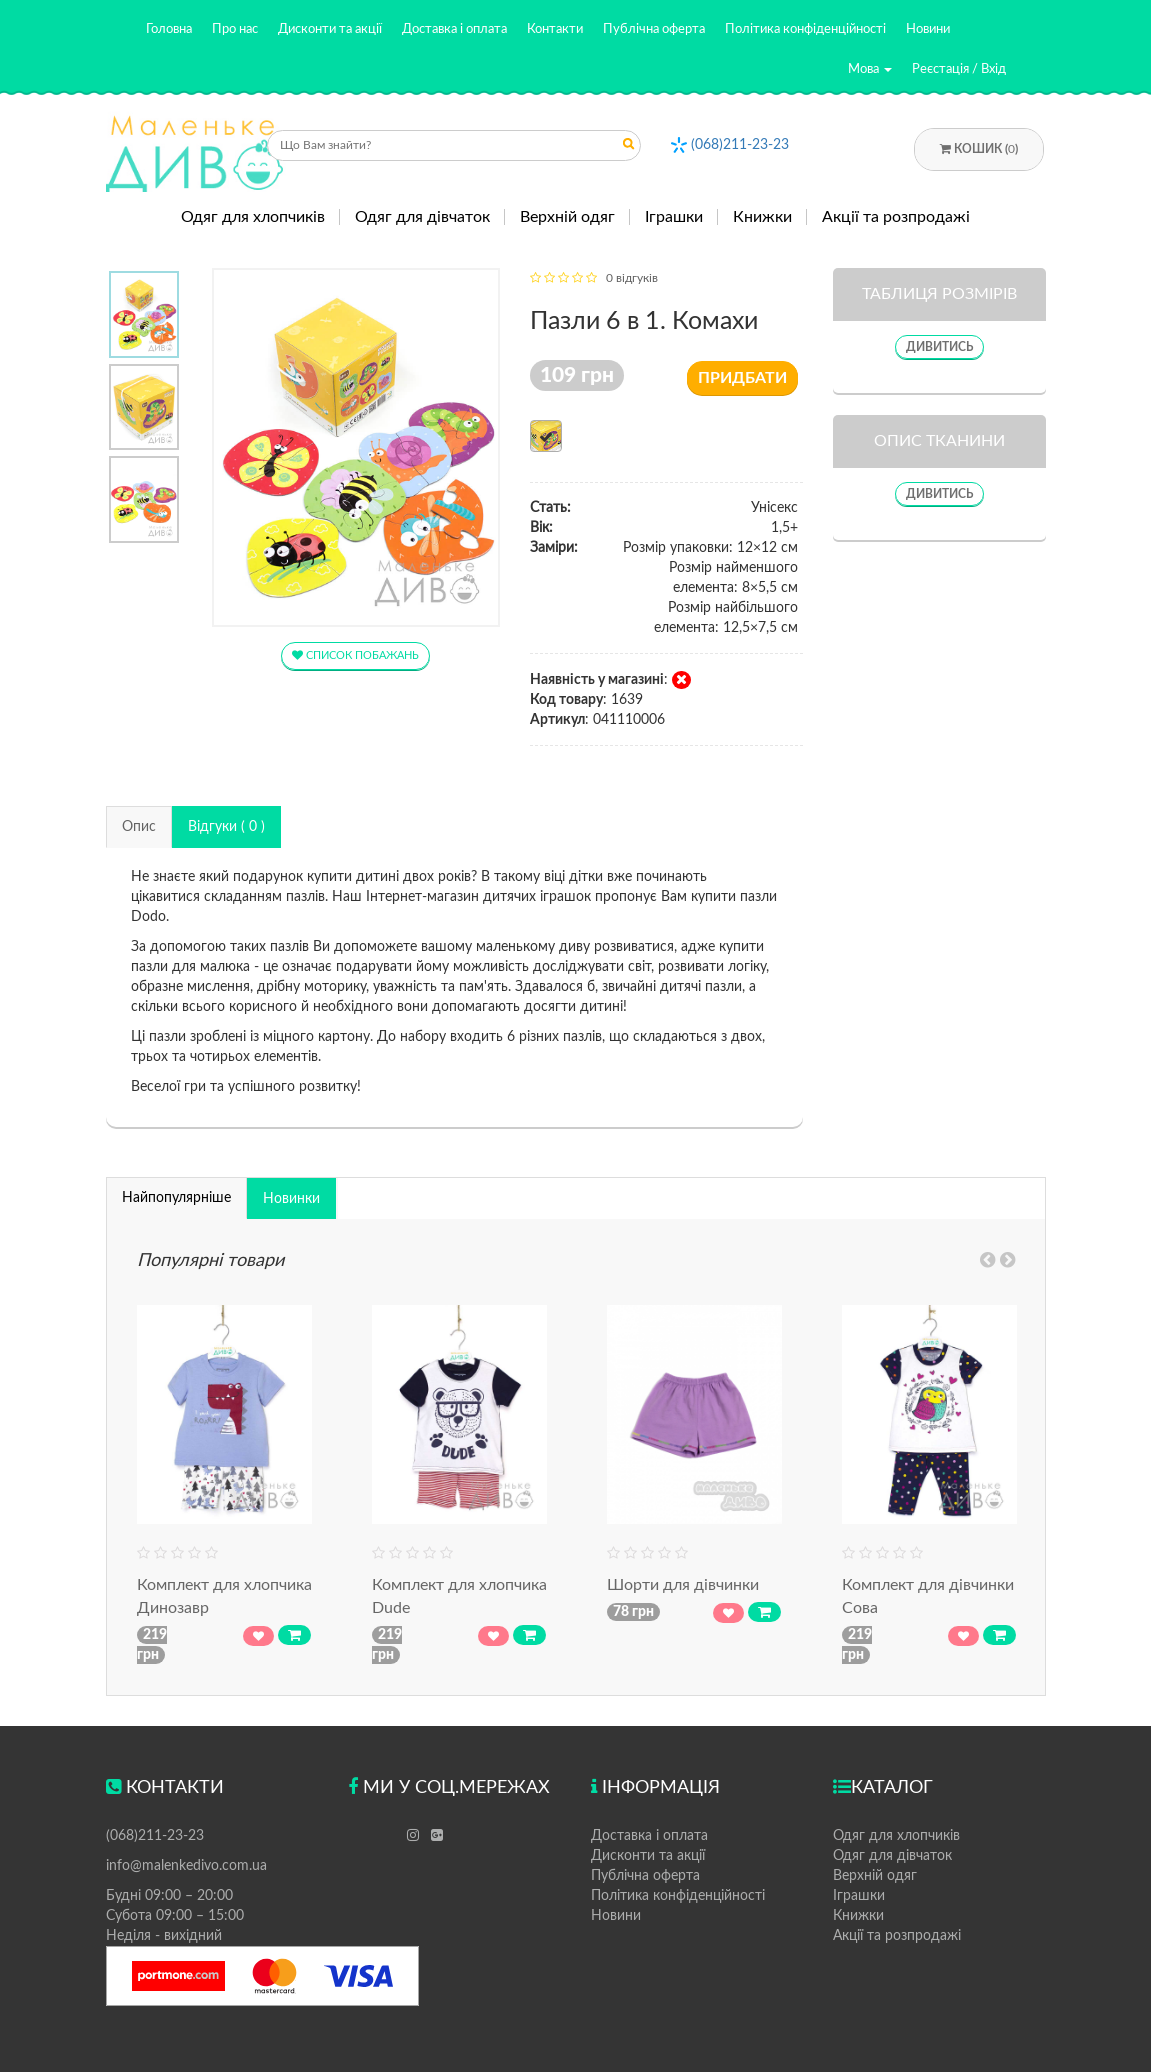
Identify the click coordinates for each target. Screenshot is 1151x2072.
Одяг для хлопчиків (253, 217)
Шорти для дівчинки (683, 1585)
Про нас (235, 29)
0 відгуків (632, 278)
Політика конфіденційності (805, 29)
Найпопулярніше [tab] (176, 1198)
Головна (169, 29)
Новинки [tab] (291, 1199)
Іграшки (674, 217)
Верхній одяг (567, 217)
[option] (144, 314)
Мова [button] (870, 69)
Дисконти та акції (330, 29)
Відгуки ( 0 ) (226, 827)
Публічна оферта (654, 29)
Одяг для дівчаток (422, 217)
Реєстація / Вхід (959, 69)
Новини (928, 29)
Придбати (742, 378)
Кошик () (979, 149)
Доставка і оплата (454, 29)
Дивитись (939, 347)
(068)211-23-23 (740, 145)
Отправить (629, 147)
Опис (139, 827)
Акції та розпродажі (896, 217)
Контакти (555, 29)
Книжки (762, 217)
